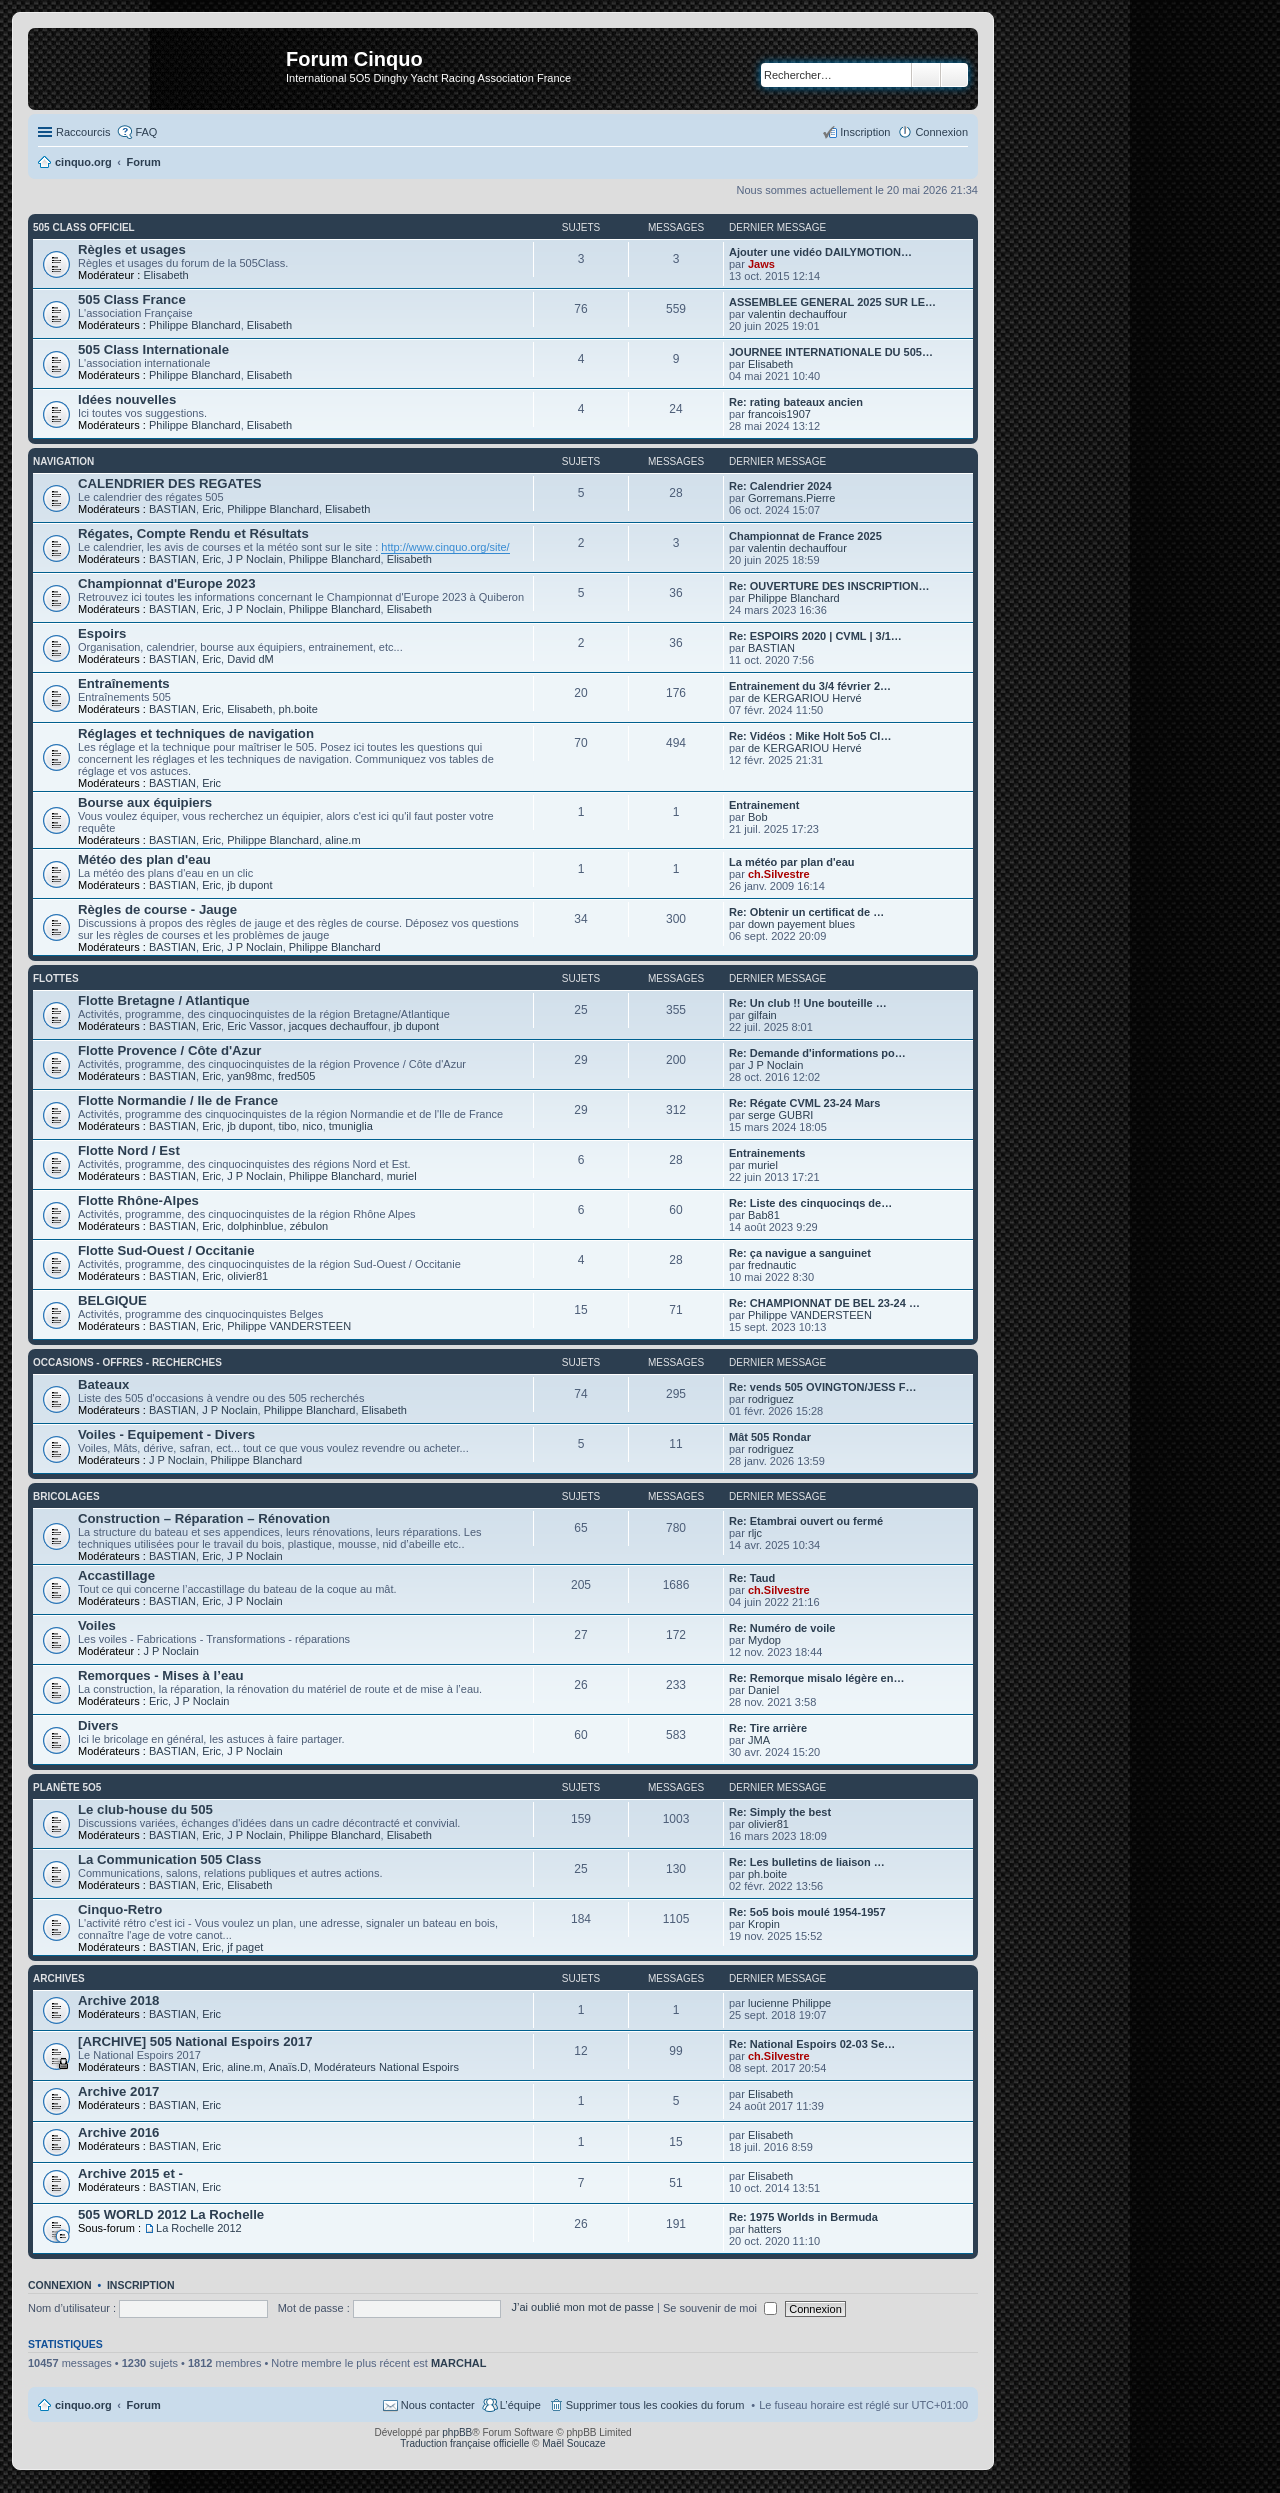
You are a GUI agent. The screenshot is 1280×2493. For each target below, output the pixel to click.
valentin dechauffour (797, 314)
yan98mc (249, 1076)
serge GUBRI (780, 1115)
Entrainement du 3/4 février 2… (810, 686)
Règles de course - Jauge (157, 909)
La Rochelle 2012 (199, 2228)
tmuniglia (351, 1126)
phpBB (457, 2432)
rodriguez (771, 1399)
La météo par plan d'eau (791, 862)
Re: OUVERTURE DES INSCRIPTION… (829, 586)
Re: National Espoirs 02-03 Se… (812, 2044)
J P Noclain (254, 559)
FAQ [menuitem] (146, 132)
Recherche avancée (954, 75)
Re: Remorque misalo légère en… (816, 1678)
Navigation (63, 461)
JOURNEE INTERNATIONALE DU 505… (831, 352)
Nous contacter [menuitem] (438, 2405)
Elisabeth (165, 275)
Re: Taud (752, 1578)
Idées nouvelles (127, 399)
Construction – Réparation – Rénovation (204, 1518)
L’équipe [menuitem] (520, 2405)
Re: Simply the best (780, 1812)
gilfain (762, 1015)
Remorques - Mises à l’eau (161, 1675)
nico (312, 1126)
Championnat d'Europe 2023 (167, 583)
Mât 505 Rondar (770, 1437)
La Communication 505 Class (169, 1859)
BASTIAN (172, 509)
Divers (98, 1725)
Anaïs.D (288, 2067)
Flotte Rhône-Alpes (138, 1200)
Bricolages (66, 1496)
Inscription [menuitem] (865, 132)
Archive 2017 (118, 2091)
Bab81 (764, 1215)
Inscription (141, 2285)
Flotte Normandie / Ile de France (178, 1100)
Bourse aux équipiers (145, 802)
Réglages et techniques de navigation (196, 733)
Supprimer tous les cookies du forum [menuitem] (655, 2405)
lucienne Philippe (789, 2003)
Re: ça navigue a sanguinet (800, 1253)
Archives (59, 1978)
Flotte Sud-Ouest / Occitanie (166, 1250)
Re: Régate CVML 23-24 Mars (804, 1103)
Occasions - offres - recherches (127, 1362)
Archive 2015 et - (130, 2173)
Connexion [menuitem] (941, 132)
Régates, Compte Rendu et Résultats (193, 533)
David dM (250, 659)
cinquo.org (83, 2405)
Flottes (56, 978)
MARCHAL (459, 2363)
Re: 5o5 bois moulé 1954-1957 (807, 1912)
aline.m (342, 840)
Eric (211, 509)
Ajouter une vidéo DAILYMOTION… (820, 252)
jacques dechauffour (338, 1026)
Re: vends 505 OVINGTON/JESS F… (822, 1387)
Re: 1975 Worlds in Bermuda (803, 2217)
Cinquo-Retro (120, 1909)
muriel (402, 1176)
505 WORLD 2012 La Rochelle (171, 2214)
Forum (144, 2405)
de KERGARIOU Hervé (805, 698)
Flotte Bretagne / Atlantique (164, 1000)
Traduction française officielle (464, 2443)
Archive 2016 (118, 2132)
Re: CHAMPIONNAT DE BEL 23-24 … (824, 1303)
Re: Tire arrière (768, 1728)
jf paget (245, 1947)
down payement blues (801, 924)
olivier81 (247, 1276)
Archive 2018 (118, 2000)
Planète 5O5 (67, 1787)
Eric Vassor (254, 1026)
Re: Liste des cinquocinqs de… (810, 1203)
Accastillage (116, 1575)
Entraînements (124, 683)
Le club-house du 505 (145, 1809)
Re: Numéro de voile (782, 1628)
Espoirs (102, 633)
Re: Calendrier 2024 (780, 486)
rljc (755, 1533)
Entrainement (764, 805)
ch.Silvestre (779, 874)
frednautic (772, 1265)
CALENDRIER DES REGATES (170, 483)
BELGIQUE (112, 1300)
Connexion (60, 2285)
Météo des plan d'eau (144, 859)
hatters (765, 2229)
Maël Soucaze (573, 2443)
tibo (288, 1126)
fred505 (296, 1076)
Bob (758, 817)
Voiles (97, 1625)
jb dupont (249, 885)
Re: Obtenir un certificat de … (806, 912)
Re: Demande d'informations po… (817, 1053)
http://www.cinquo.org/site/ (445, 547)
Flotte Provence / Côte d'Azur (169, 1050)
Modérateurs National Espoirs (386, 2067)
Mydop (764, 1640)
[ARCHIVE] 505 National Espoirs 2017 (195, 2041)
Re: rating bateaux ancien (796, 402)
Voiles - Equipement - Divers (166, 1434)
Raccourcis (83, 132)
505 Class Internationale (153, 349)
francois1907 (779, 414)
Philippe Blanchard (195, 325)
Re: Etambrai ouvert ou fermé (806, 1521)
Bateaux (103, 1384)
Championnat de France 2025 (805, 536)
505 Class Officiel (84, 227)
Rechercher (926, 75)
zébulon (309, 1226)
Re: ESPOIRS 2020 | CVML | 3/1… (815, 636)
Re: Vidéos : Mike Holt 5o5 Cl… (810, 736)
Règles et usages (132, 249)
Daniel (763, 1690)
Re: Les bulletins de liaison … (807, 1862)
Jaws (761, 264)
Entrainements (767, 1153)
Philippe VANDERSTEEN (289, 1326)
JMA (759, 1740)
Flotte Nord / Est (129, 1150)
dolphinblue (255, 1226)
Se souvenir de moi (720, 2308)
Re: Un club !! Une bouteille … (808, 1003)
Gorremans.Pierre (791, 498)
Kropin (764, 1924)
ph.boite (298, 709)
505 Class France (132, 299)
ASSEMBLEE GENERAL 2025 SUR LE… (832, 302)
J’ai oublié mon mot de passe (582, 2308)
